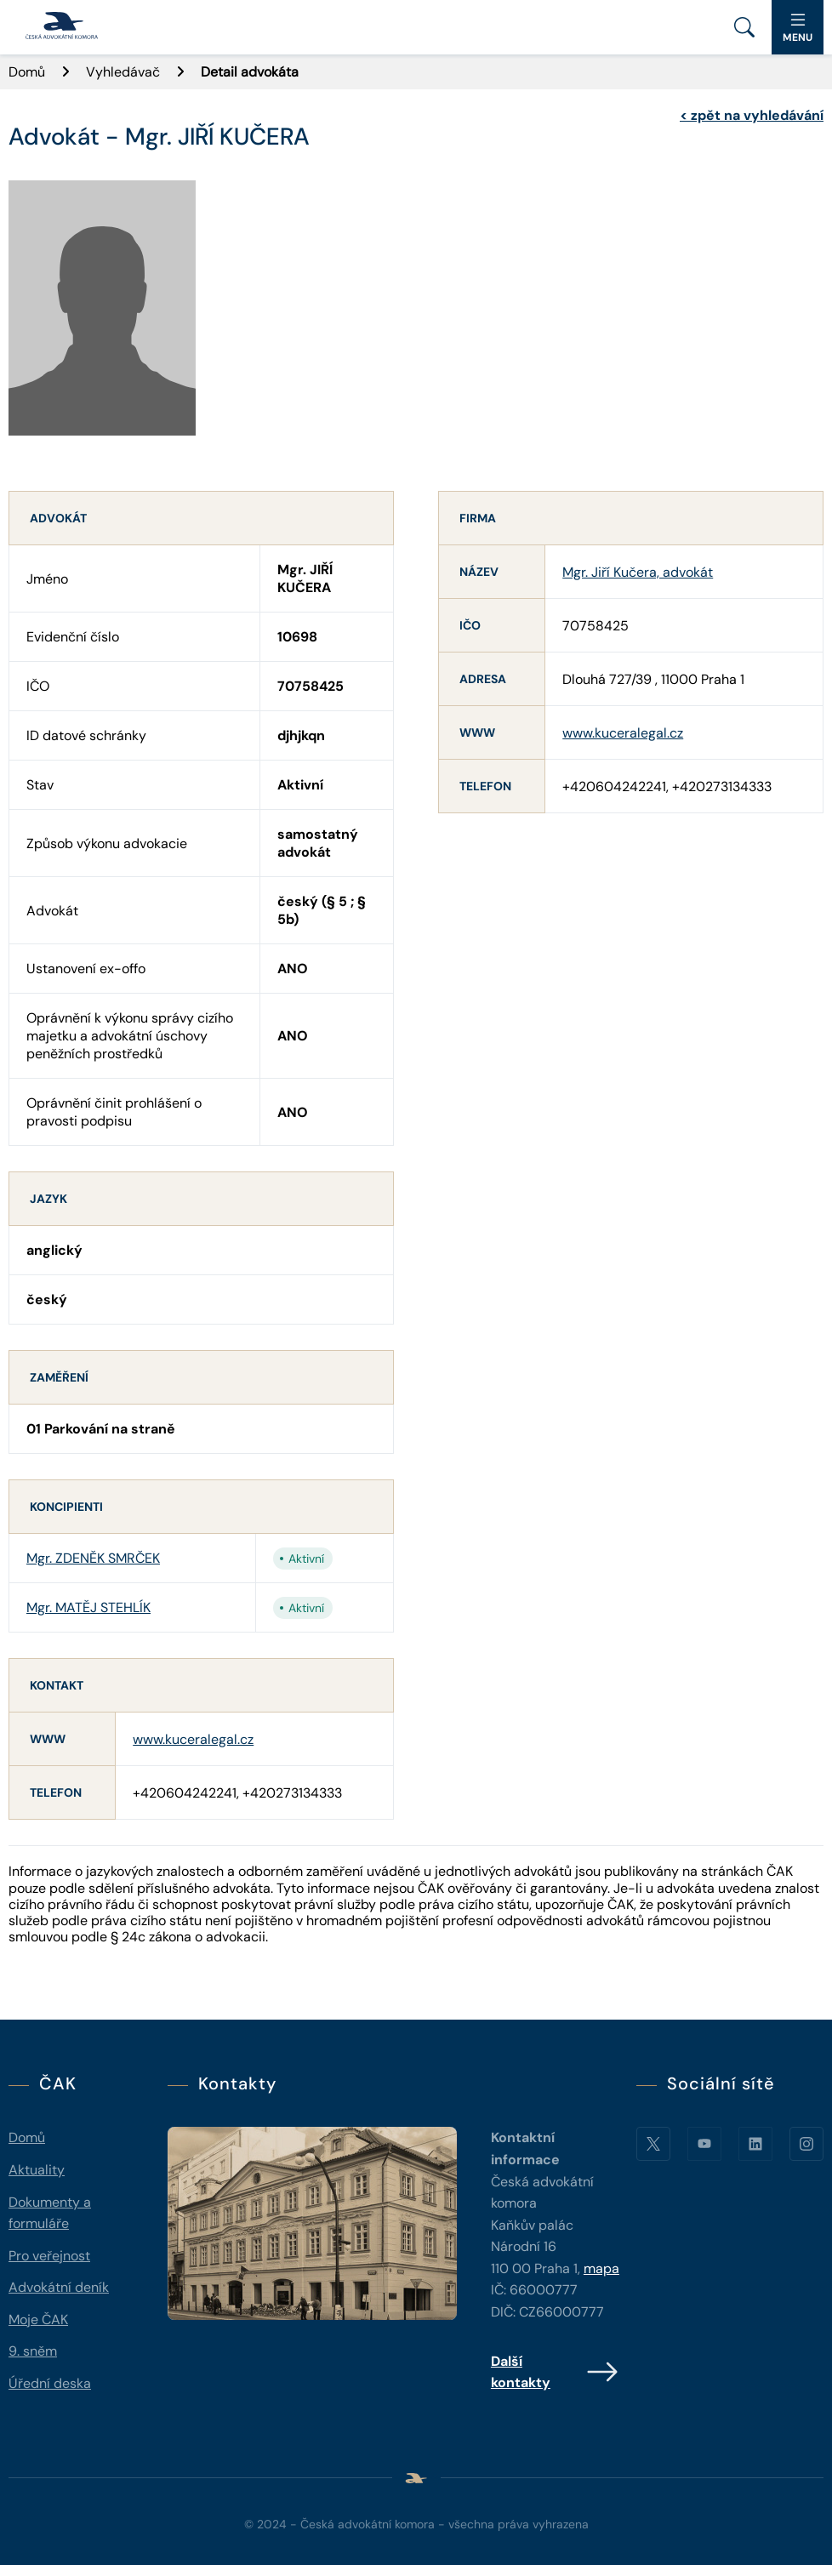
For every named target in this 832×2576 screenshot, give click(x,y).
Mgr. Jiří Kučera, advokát (637, 572)
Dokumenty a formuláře (50, 2213)
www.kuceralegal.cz (193, 1739)
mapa (601, 2268)
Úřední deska (50, 2383)
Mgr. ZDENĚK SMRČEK (93, 1558)
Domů (27, 72)
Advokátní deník (59, 2287)
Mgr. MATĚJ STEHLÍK (88, 1607)
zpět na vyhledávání (751, 115)
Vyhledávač (123, 72)
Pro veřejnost (49, 2256)
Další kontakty (555, 2372)
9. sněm (33, 2351)
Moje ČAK (38, 2319)
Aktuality (37, 2170)
